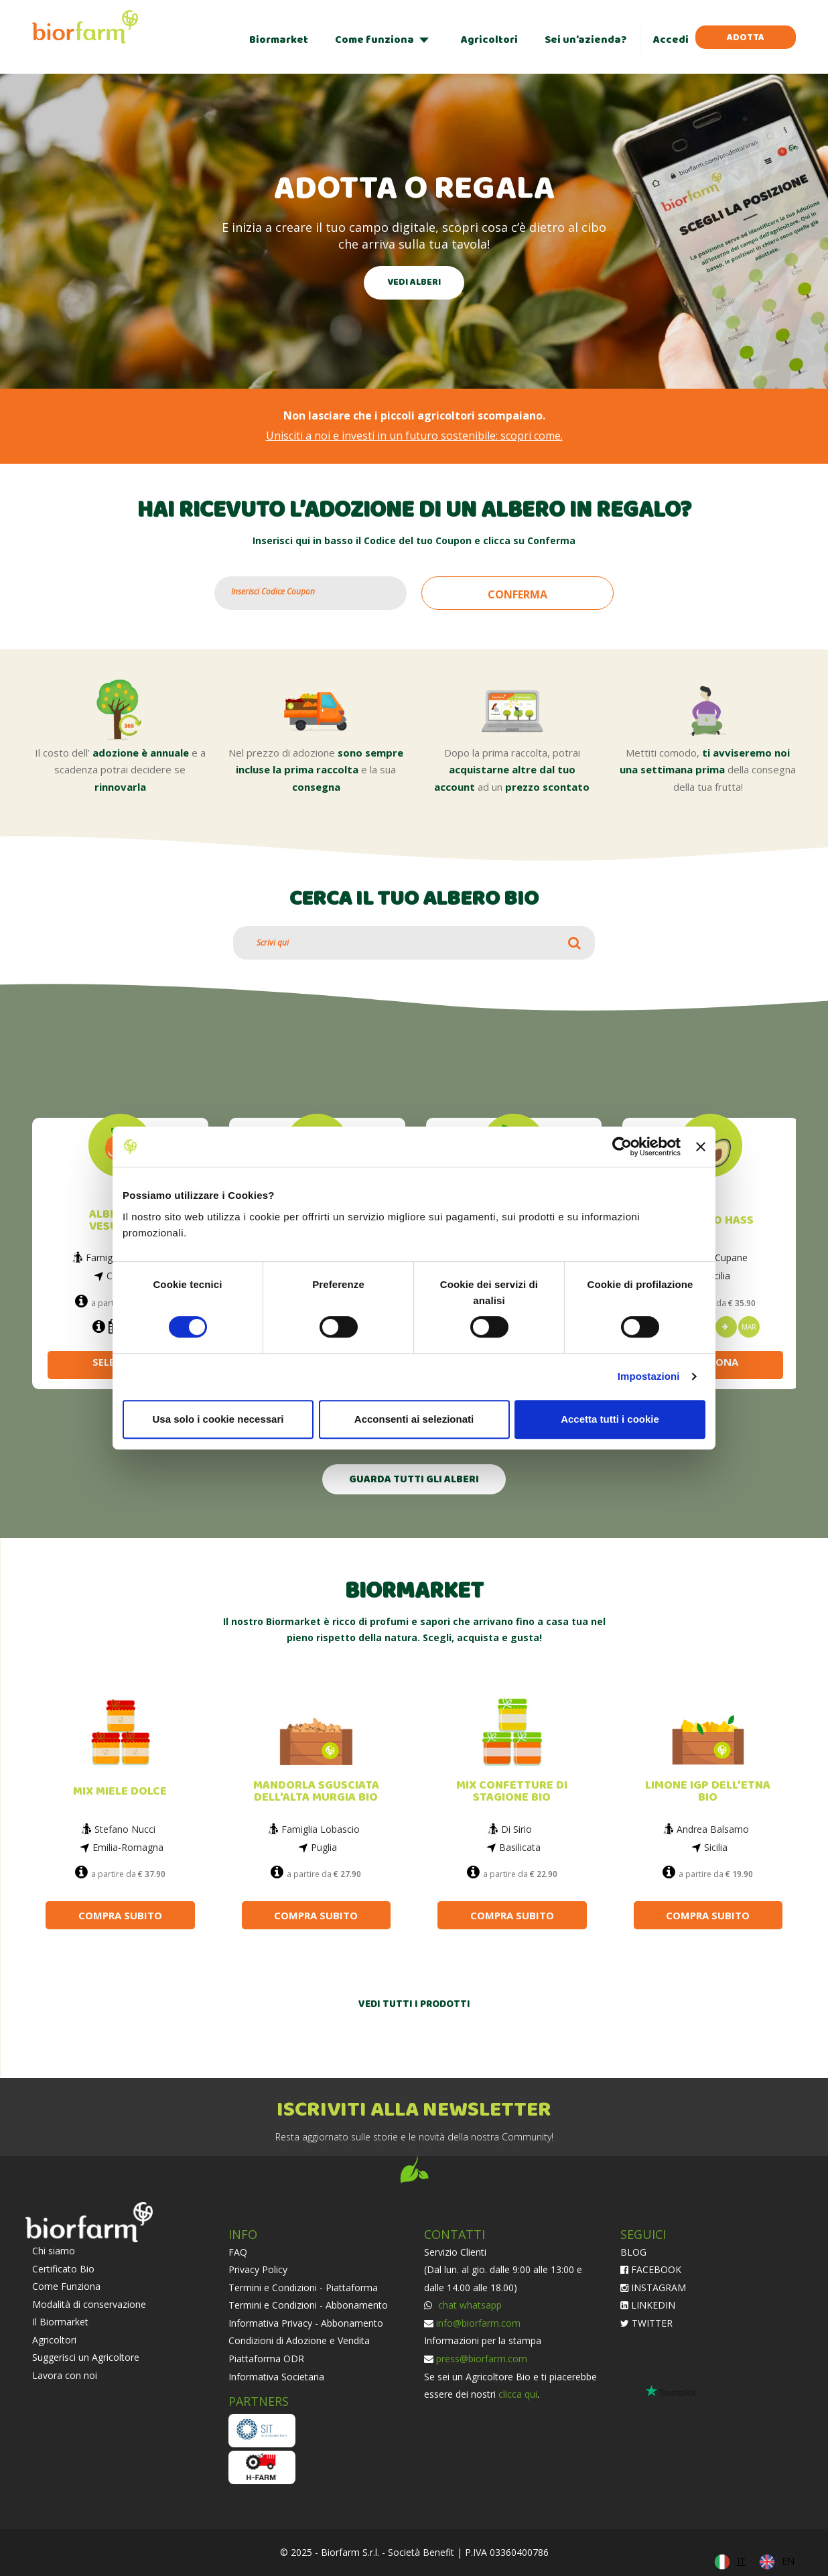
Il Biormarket (60, 2321)
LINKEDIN (647, 2305)
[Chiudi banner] (700, 1146)
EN (788, 2561)
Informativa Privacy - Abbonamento (305, 2323)
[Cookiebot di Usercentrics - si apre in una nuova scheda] (622, 1147)
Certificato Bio (63, 2268)
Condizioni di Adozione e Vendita (299, 2340)
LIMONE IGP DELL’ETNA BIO (707, 1791)
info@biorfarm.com (478, 2323)
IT (741, 2561)
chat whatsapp (468, 2305)
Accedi (671, 40)
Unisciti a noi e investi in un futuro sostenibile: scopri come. (414, 435)
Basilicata (520, 1847)
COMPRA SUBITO (120, 1915)
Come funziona (374, 40)
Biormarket (278, 40)
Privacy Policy (257, 2269)
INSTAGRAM (653, 2287)
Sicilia (718, 1275)
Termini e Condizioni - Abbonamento (308, 2305)
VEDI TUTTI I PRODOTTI (414, 2004)
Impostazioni (649, 1376)
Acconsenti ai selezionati (414, 1419)
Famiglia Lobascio (320, 1829)
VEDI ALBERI (414, 282)
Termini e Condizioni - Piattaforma (303, 2287)
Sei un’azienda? (585, 40)
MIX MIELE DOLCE (120, 1791)
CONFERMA (517, 594)
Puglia (324, 1847)
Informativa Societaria (276, 2376)
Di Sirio (516, 1829)
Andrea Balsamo (713, 1829)
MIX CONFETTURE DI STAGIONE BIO (511, 1791)
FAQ (237, 2252)
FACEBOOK (650, 2269)
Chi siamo (53, 2250)
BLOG (633, 2252)
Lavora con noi (64, 2375)
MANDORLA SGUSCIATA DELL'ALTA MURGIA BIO (316, 1791)
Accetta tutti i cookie (610, 1419)
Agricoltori (489, 40)
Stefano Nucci (124, 1829)
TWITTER (646, 2323)
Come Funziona (66, 2286)
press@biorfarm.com (481, 2358)
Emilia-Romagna (127, 1847)
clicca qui (517, 2394)
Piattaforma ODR (266, 2358)
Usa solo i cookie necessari (218, 1419)
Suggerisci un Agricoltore (85, 2357)
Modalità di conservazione (89, 2304)
